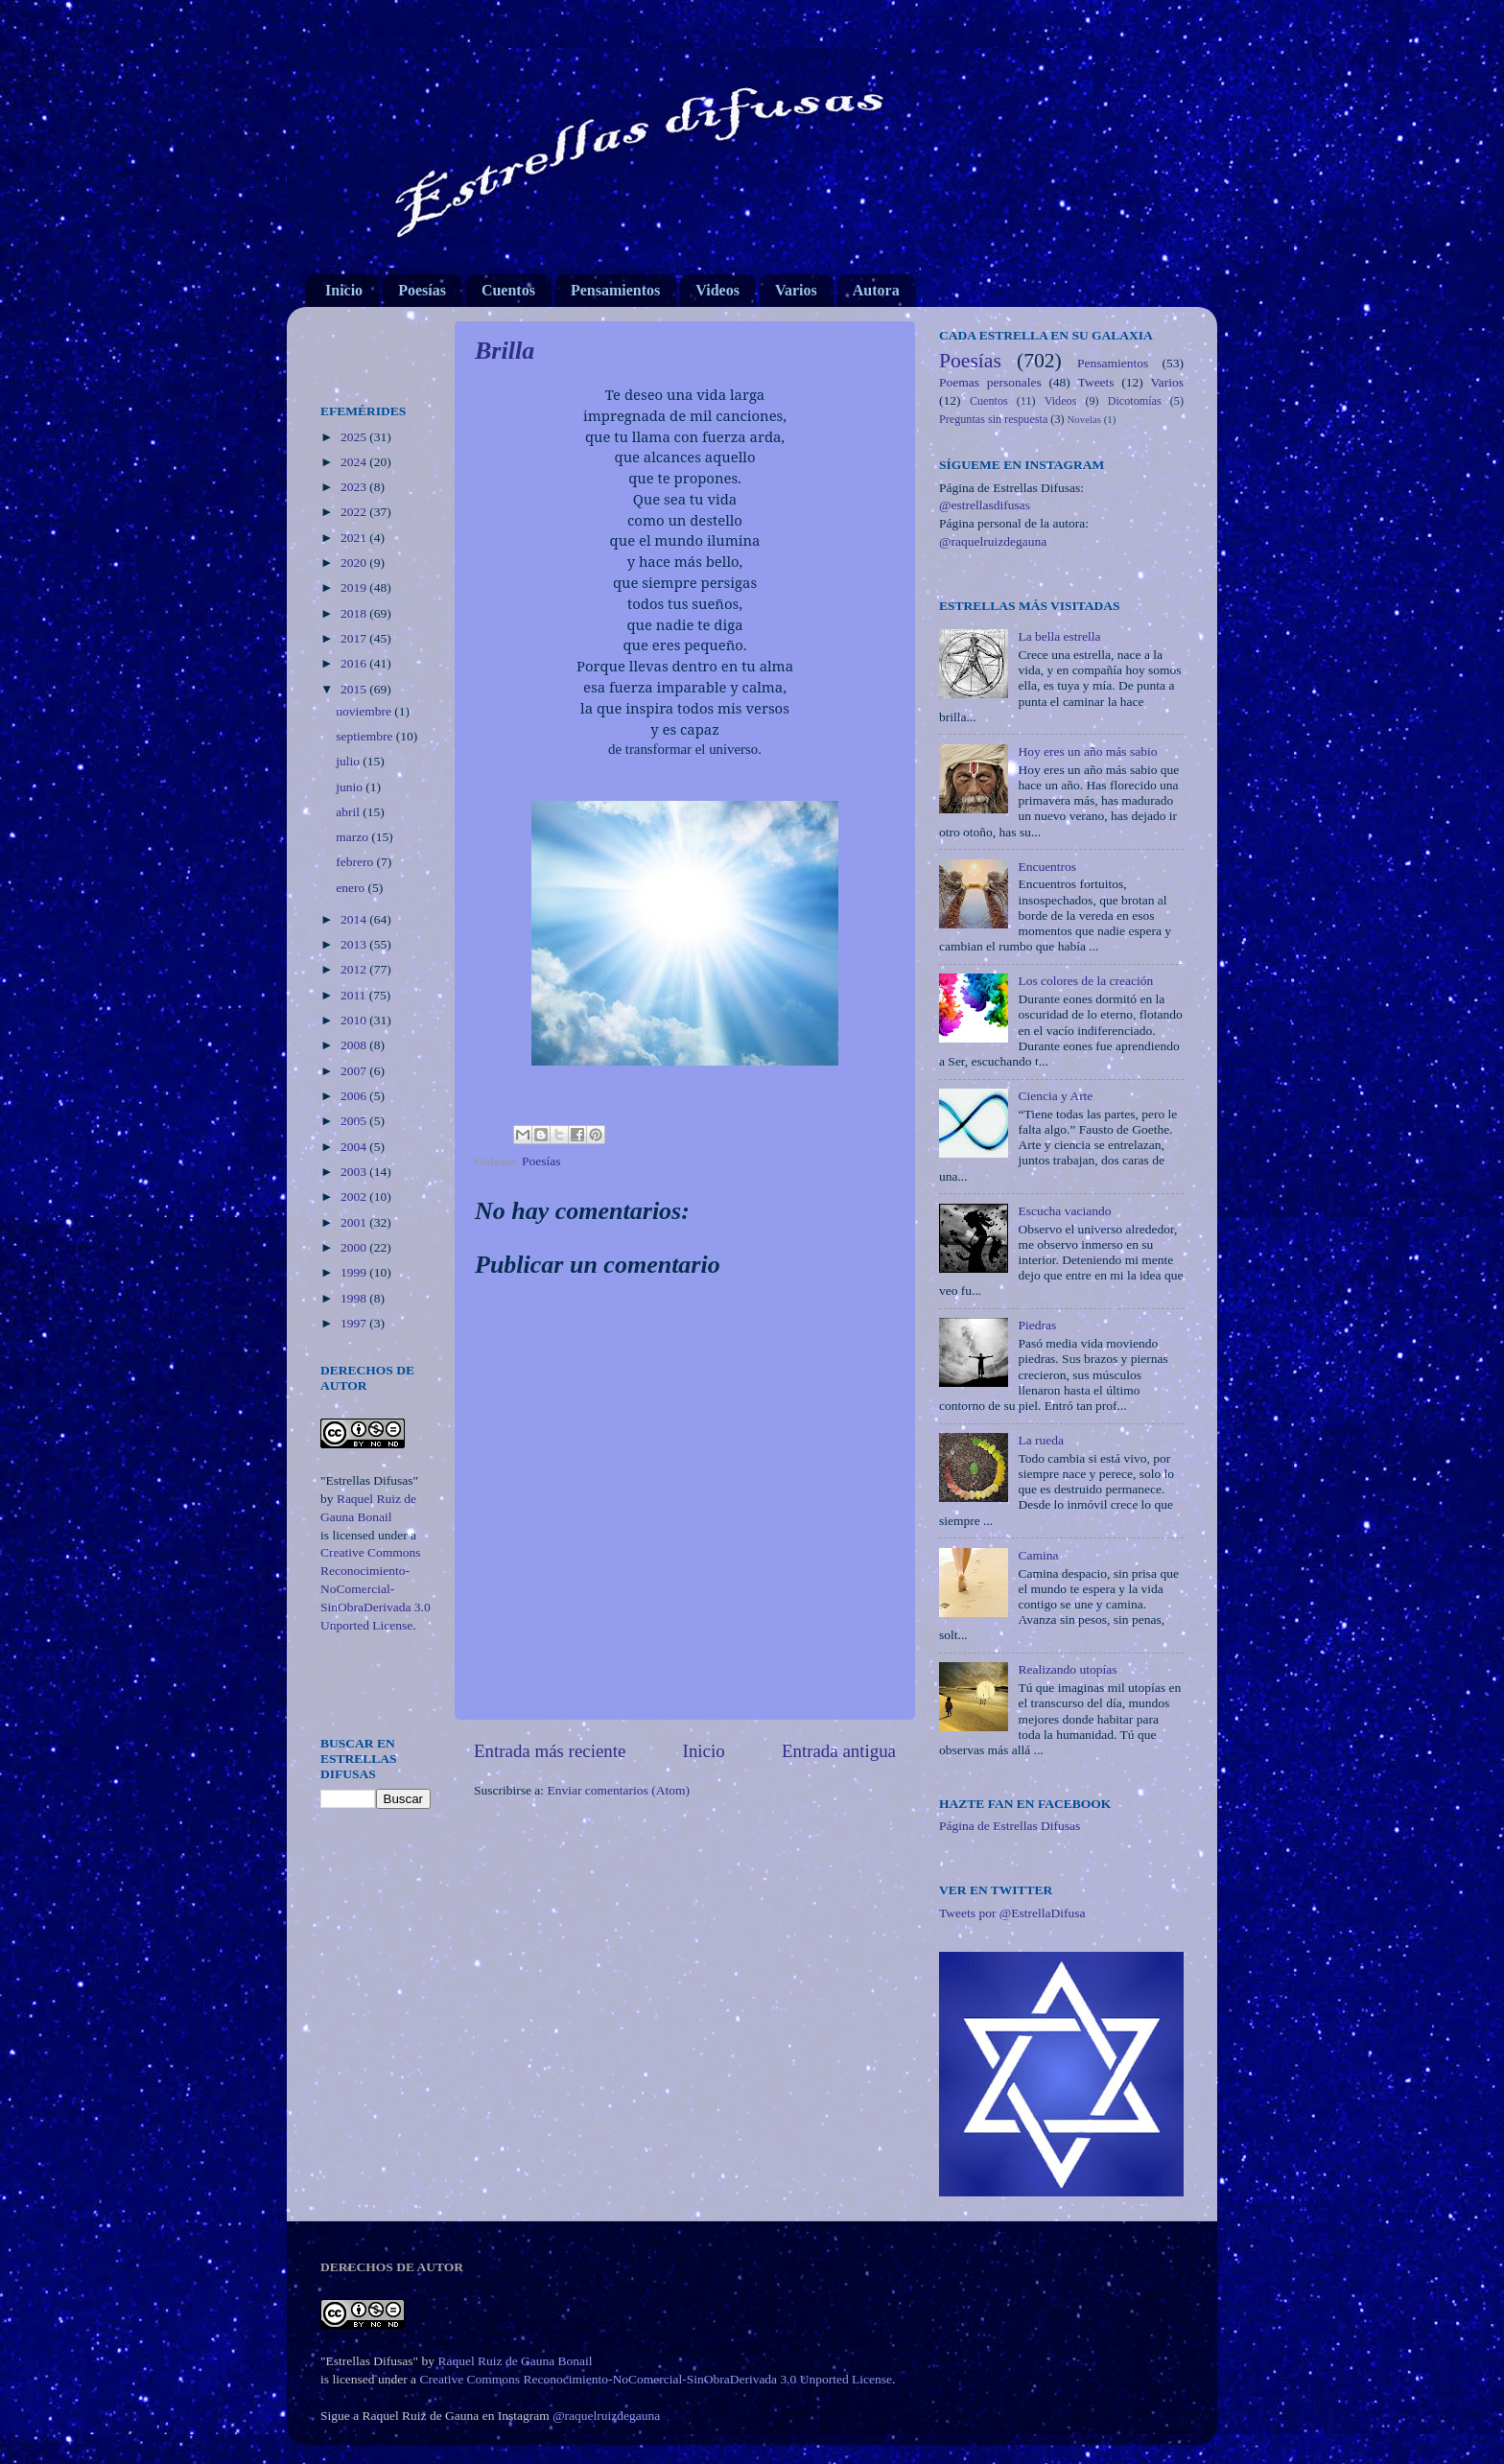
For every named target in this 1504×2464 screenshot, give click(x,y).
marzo (353, 837)
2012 (355, 969)
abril (349, 812)
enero (351, 887)
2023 (355, 487)
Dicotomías (1135, 401)
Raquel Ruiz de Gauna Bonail (514, 2361)
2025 (355, 437)
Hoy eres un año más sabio (1087, 751)
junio (350, 787)
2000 (355, 1247)
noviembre (365, 711)
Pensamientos (615, 290)
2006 (355, 1096)
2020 (355, 562)
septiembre (366, 736)
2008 (355, 1045)
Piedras (1037, 1325)
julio (349, 761)
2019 (355, 587)
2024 (355, 462)
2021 (355, 537)
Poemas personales (990, 382)
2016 (355, 663)
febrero (356, 862)
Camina (1038, 1555)
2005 (355, 1121)
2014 (355, 919)
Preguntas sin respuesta (993, 419)
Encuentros (1047, 866)
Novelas (1084, 419)
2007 (355, 1071)
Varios (796, 290)
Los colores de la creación (1085, 981)
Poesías (422, 290)
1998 (355, 1298)
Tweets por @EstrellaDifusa (1012, 1913)
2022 (355, 512)
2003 (355, 1171)
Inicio (344, 290)
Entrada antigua (839, 1751)
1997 (355, 1323)
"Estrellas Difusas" (369, 1480)
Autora (876, 290)
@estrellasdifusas (984, 505)
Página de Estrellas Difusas (1009, 1826)
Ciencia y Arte (1055, 1096)
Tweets (1096, 382)
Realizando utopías (1067, 1669)
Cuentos (508, 290)
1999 (355, 1272)
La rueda (1041, 1440)
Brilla (504, 350)
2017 (355, 638)
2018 (355, 613)
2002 (355, 1196)
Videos (717, 290)
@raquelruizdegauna (992, 541)
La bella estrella (1059, 636)
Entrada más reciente (549, 1751)
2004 (355, 1146)
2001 (355, 1222)
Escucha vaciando (1064, 1211)
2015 (355, 689)
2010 (355, 1020)
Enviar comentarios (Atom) (619, 1790)
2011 (355, 995)
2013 (355, 944)
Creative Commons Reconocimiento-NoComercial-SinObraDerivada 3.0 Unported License (375, 1588)
